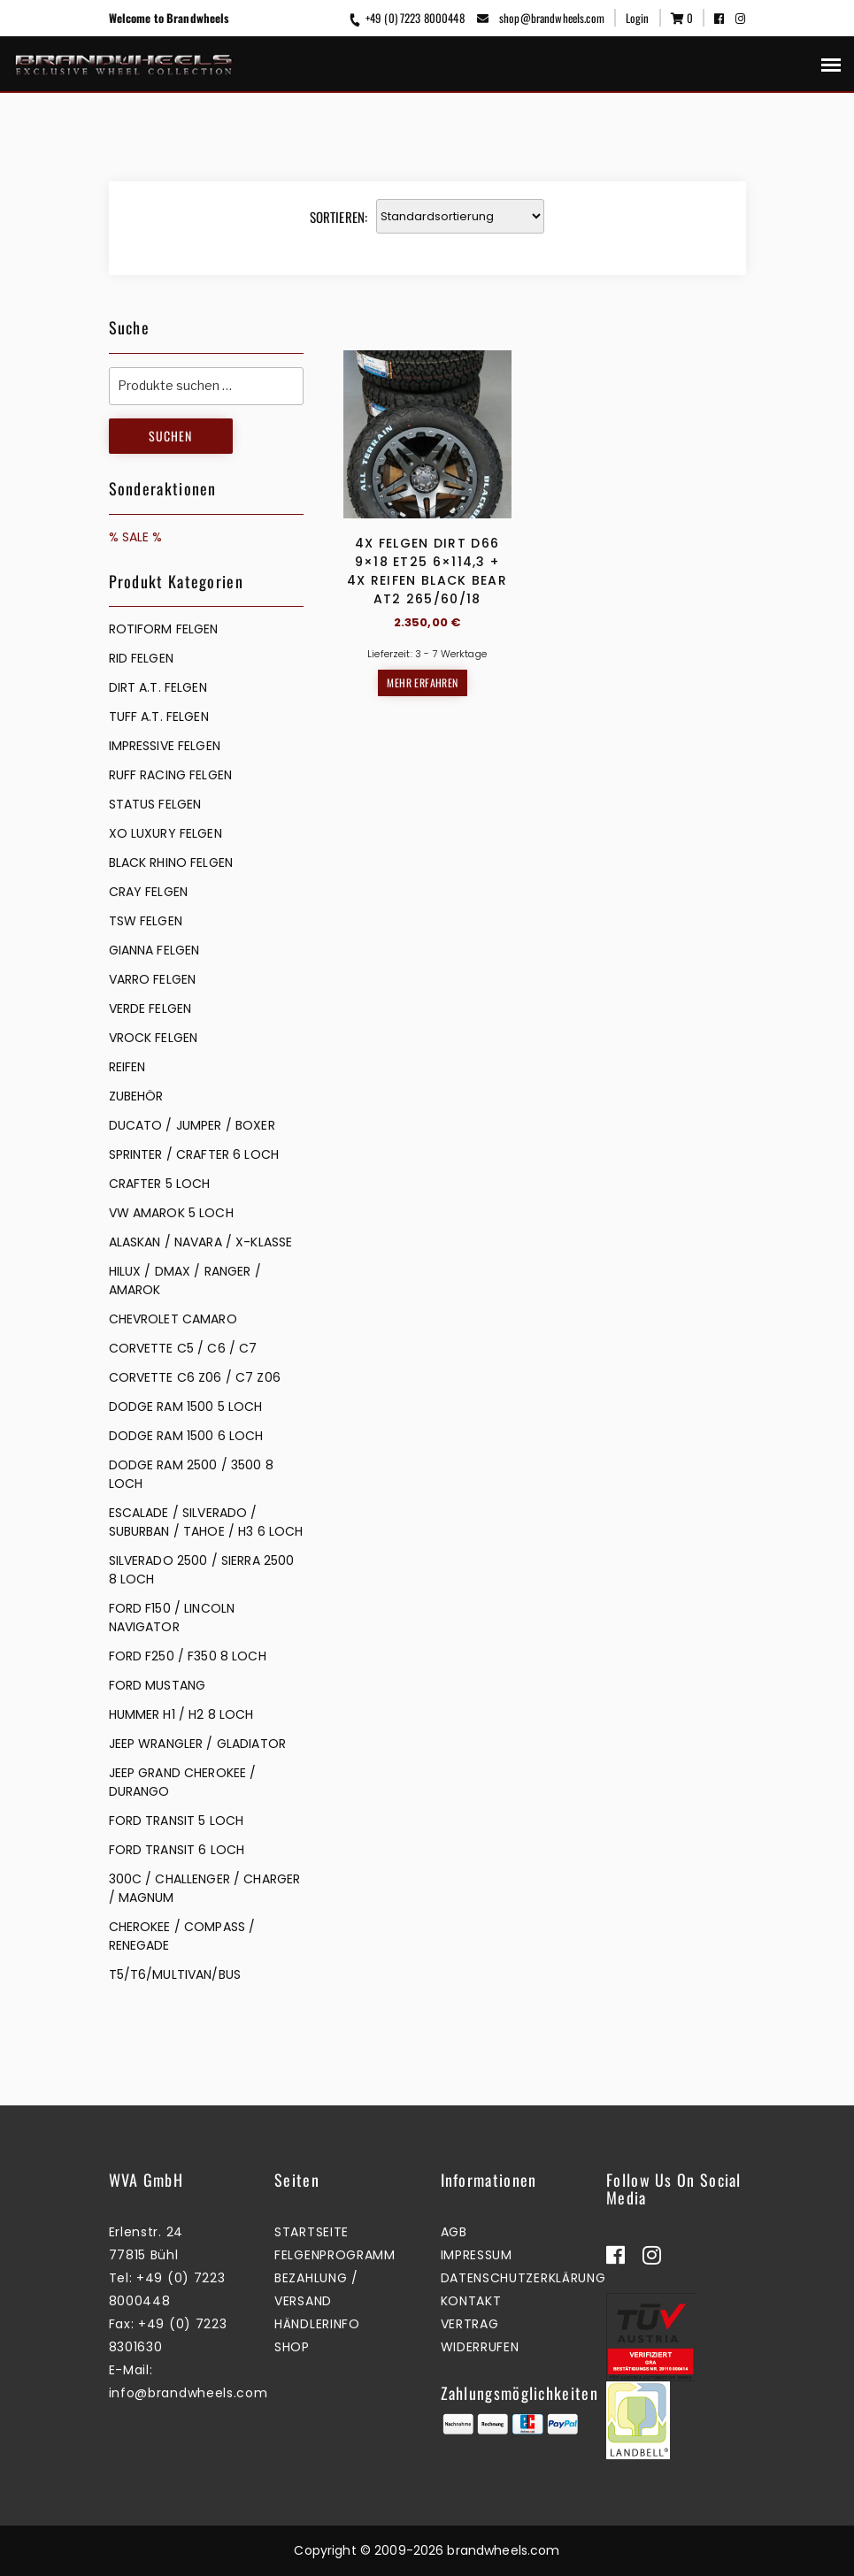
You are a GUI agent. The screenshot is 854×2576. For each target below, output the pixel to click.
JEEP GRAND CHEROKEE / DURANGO (183, 1782)
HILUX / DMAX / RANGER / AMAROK (185, 1280)
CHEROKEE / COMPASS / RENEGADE (182, 1936)
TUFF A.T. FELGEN (159, 716)
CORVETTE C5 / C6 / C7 (183, 1348)
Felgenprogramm (335, 2255)
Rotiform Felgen (164, 629)
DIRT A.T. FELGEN (158, 687)
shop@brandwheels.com (540, 18)
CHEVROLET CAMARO (173, 1319)
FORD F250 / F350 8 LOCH (187, 1656)
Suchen (170, 435)
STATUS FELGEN (155, 804)
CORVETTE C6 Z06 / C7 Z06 (195, 1377)
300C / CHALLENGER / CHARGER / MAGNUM (205, 1888)
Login (638, 18)
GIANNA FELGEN (154, 950)
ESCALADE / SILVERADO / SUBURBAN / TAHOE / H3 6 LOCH (206, 1522)
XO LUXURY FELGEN (165, 833)
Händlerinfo (317, 2324)
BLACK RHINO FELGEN (171, 862)
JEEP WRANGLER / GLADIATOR (198, 1743)
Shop (292, 2347)
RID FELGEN (141, 658)
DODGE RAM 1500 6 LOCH (186, 1436)
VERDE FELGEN (150, 1008)
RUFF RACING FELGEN (171, 775)
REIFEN (127, 1067)
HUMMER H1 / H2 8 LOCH (181, 1714)
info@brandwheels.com (188, 2393)
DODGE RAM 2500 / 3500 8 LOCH (191, 1474)
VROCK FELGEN (153, 1037)
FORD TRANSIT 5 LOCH (176, 1820)
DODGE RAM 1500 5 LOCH (186, 1406)
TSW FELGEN (145, 921)
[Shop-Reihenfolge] (460, 216)
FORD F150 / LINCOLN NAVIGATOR (172, 1617)
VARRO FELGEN (152, 979)
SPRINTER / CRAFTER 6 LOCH (194, 1154)
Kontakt (471, 2301)
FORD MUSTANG (157, 1685)
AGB (454, 2232)
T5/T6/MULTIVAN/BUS (175, 1974)
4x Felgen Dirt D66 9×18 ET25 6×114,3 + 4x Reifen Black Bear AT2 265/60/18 (427, 571)
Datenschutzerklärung (523, 2278)
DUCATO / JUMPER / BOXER (192, 1125)
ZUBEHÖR (136, 1096)
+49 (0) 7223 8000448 (405, 18)
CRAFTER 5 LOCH (160, 1183)
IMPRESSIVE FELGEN (164, 746)
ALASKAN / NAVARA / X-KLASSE (201, 1242)
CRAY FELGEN (148, 892)
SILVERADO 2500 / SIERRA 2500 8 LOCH (202, 1570)
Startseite (311, 2232)
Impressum (476, 2255)
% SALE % (136, 537)
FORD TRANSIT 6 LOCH (177, 1850)
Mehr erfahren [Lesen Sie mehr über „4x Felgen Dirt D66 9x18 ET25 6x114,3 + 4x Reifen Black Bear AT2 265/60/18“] (422, 682)
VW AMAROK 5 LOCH (171, 1213)
